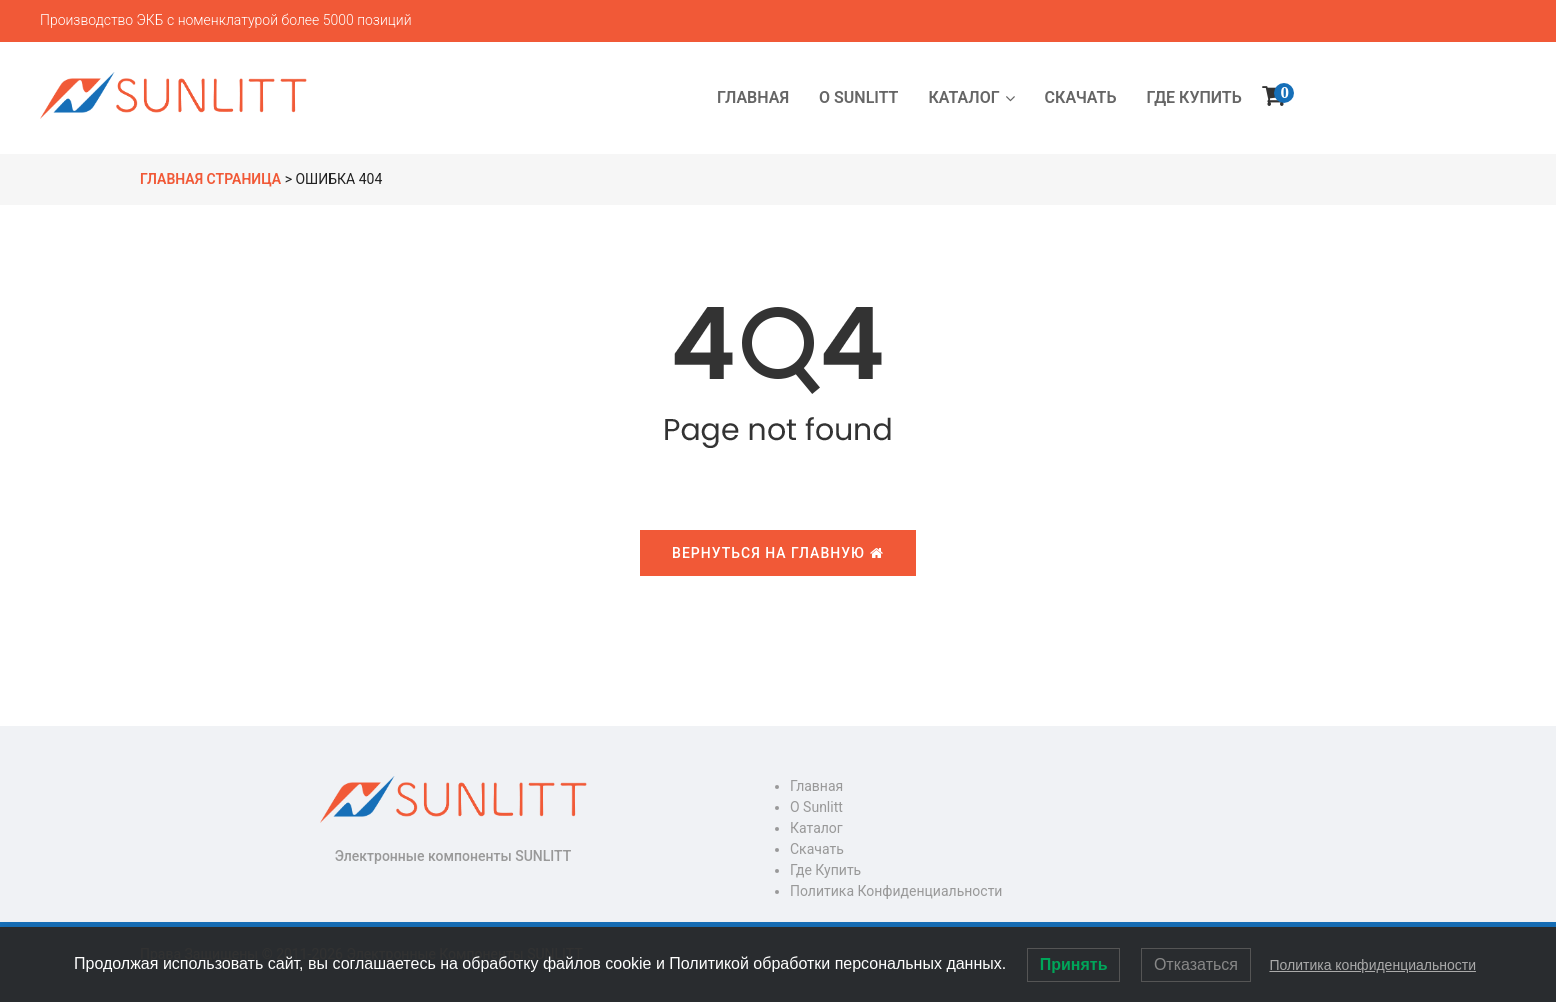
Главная (816, 786)
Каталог (816, 828)
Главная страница (210, 179)
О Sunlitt (816, 807)
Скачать (817, 849)
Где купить (825, 870)
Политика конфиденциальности (896, 891)
